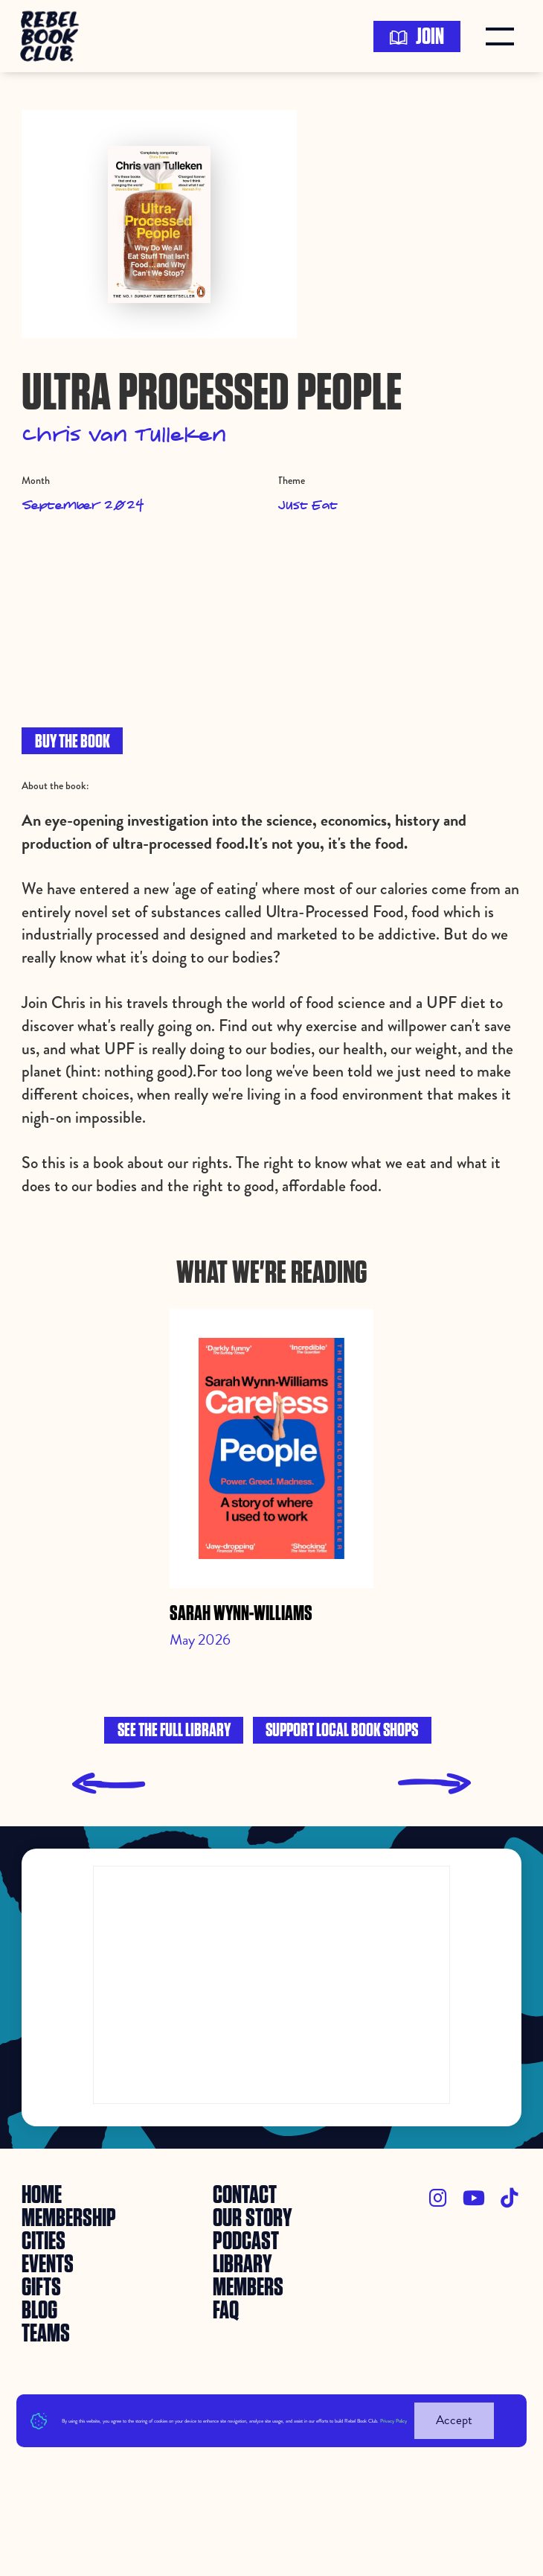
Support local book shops (342, 1730)
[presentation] (108, 1784)
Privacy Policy (393, 2421)
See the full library (174, 1730)
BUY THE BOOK (72, 742)
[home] (54, 36)
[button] (503, 36)
